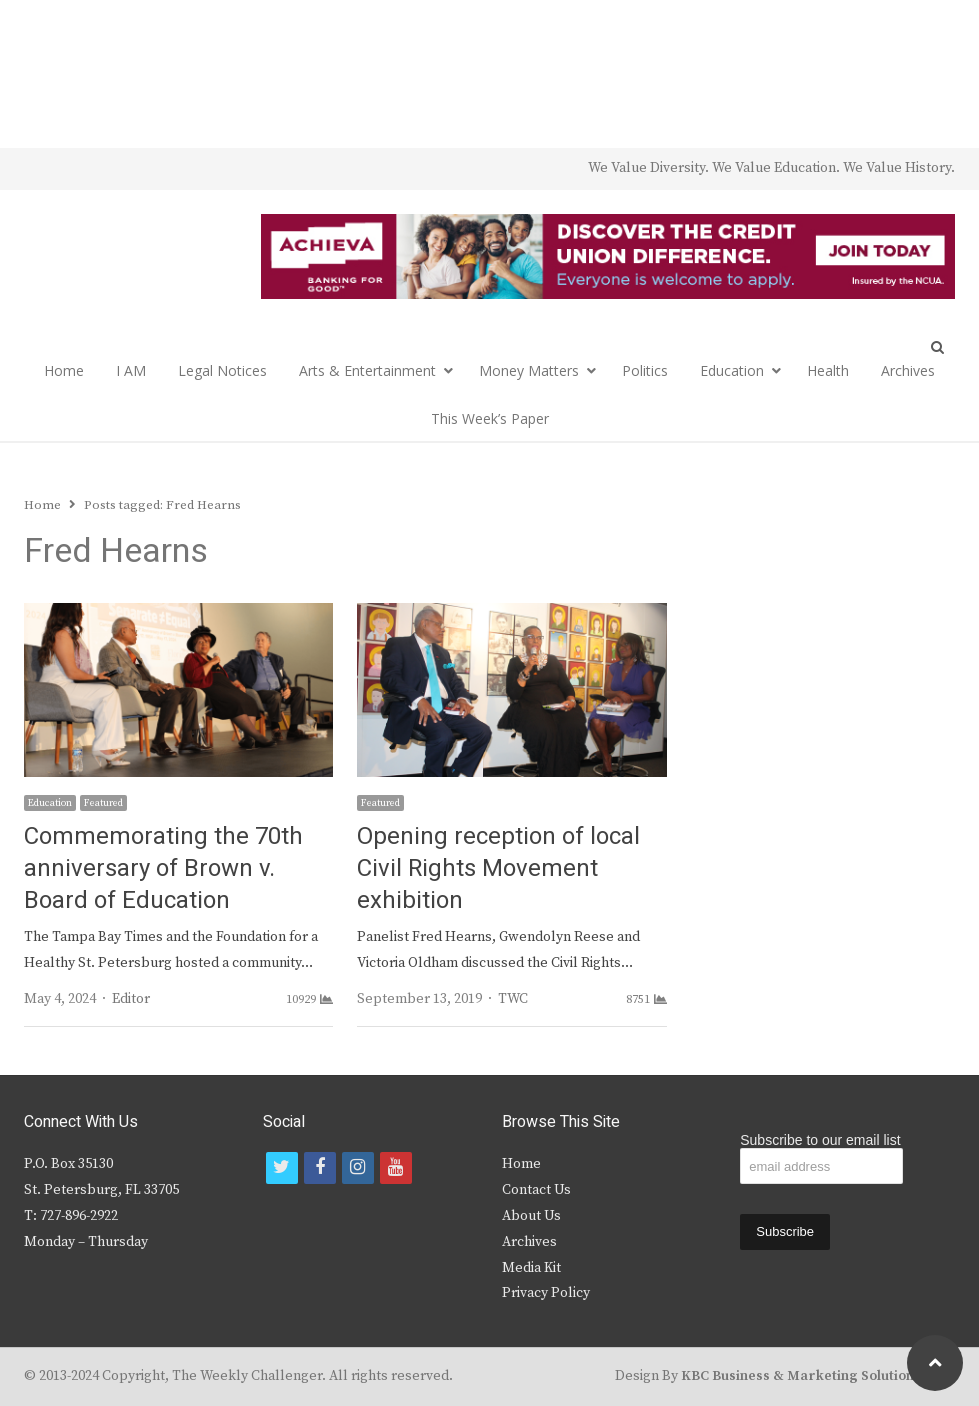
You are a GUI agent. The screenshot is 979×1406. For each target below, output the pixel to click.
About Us (531, 1216)
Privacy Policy (546, 1293)
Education (732, 370)
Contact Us (536, 1190)
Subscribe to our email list (820, 1140)
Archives (908, 370)
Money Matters (529, 370)
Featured (103, 803)
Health (828, 370)
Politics (645, 370)
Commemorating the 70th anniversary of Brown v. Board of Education (163, 868)
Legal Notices (222, 370)
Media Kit (531, 1268)
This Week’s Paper (490, 418)
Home (64, 370)
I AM (131, 370)
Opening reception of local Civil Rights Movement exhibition (498, 868)
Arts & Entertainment (367, 370)
